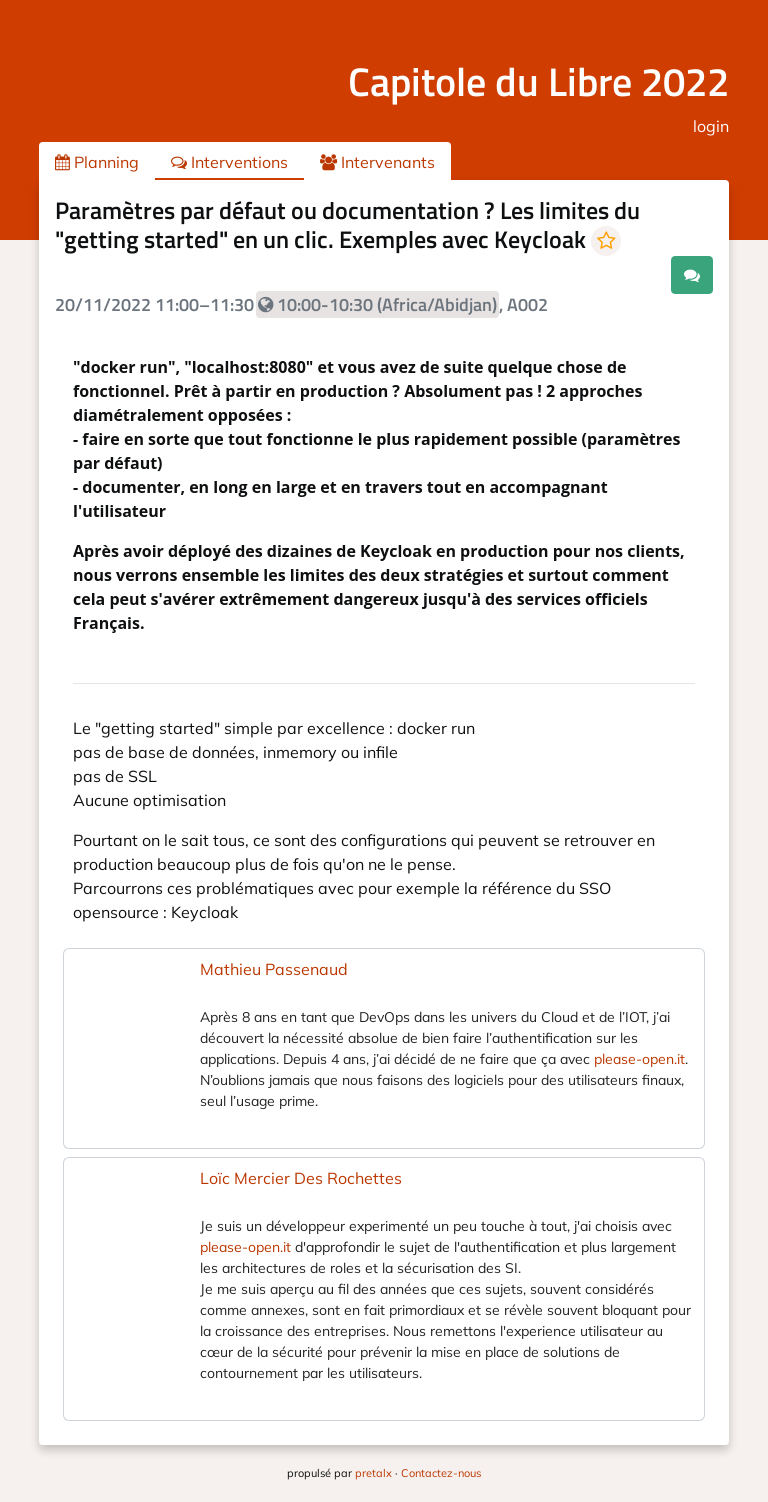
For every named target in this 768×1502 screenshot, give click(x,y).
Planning (97, 162)
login (711, 126)
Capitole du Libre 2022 (538, 81)
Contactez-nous (441, 1473)
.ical (636, 274)
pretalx (373, 1473)
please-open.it (639, 1059)
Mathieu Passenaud (274, 969)
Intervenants (377, 162)
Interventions (229, 162)
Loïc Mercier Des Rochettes (301, 1178)
